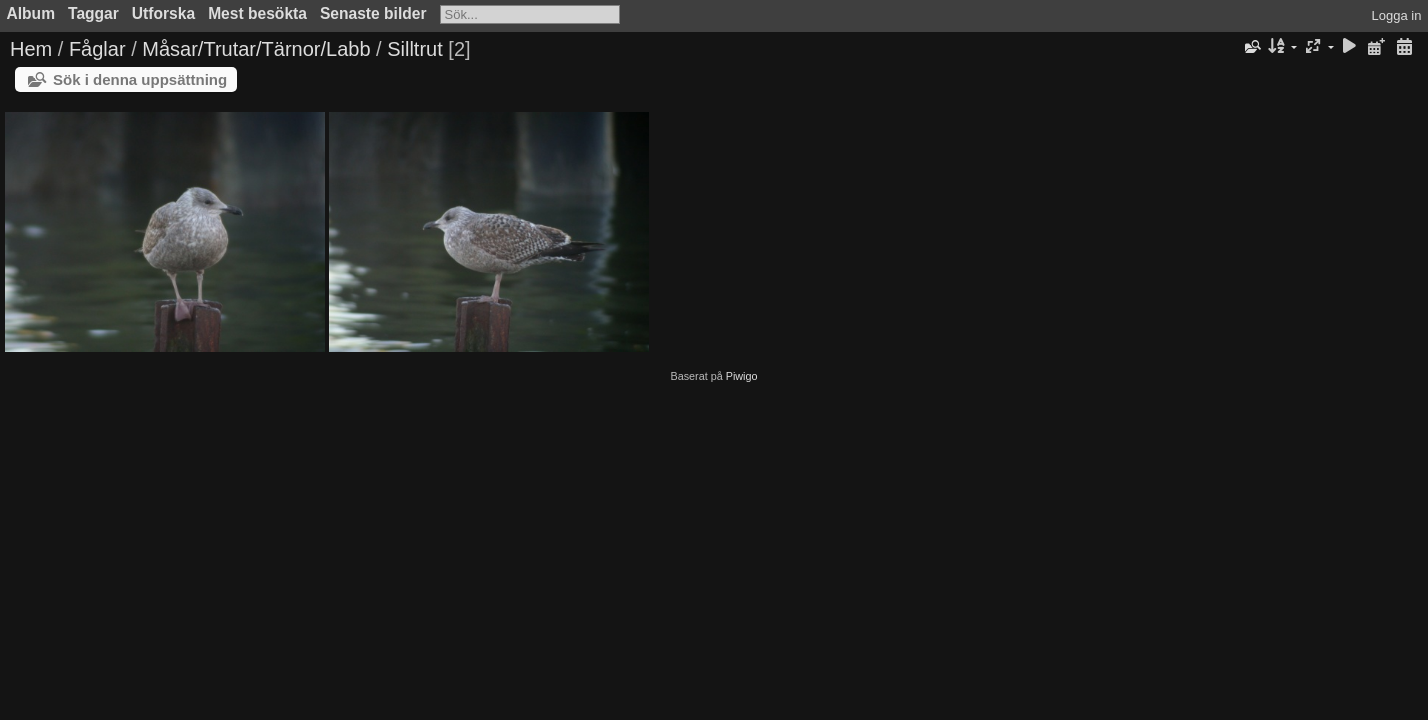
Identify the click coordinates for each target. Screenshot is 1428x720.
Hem (31, 49)
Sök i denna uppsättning (140, 79)
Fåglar (97, 49)
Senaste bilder (373, 13)
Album (31, 13)
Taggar (93, 13)
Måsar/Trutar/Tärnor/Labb (256, 49)
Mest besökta (257, 13)
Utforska (163, 13)
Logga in (1397, 15)
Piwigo (742, 376)
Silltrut (415, 49)
